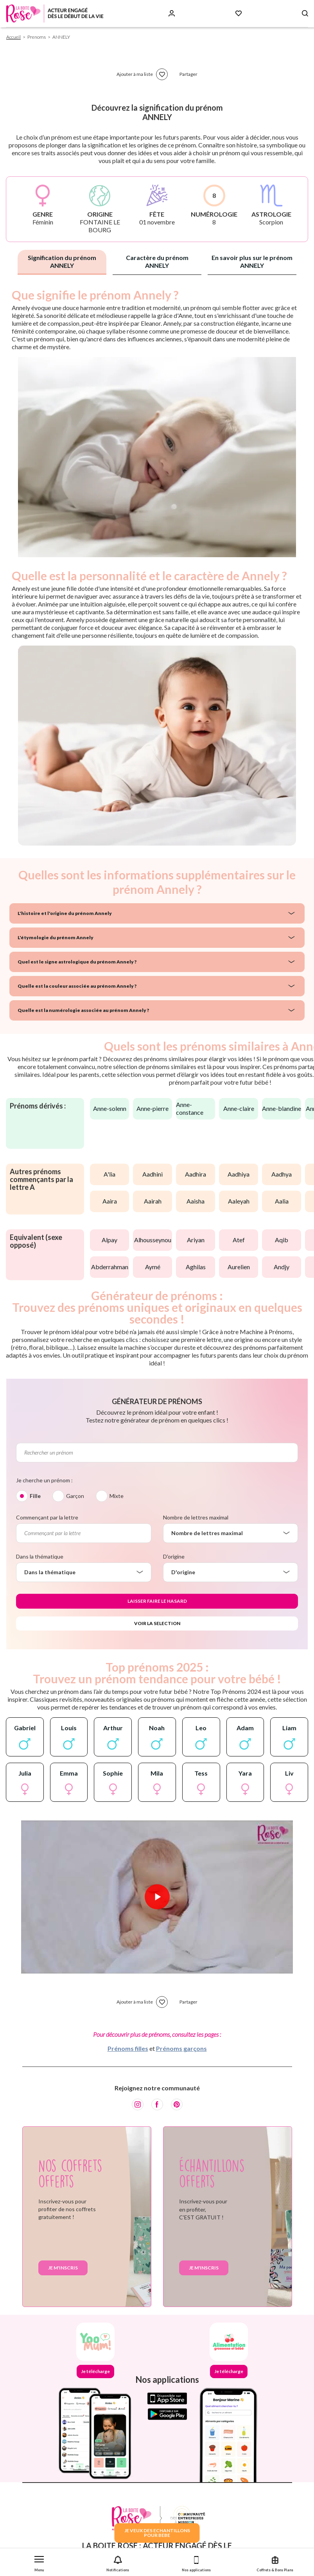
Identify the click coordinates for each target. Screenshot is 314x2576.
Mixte (116, 1496)
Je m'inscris (63, 2268)
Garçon (75, 1496)
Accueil (13, 37)
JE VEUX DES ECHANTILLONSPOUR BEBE (157, 2533)
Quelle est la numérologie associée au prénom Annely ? (83, 1010)
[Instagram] (138, 2104)
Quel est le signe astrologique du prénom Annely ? (77, 962)
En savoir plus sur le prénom (252, 261)
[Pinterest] (177, 2104)
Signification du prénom (62, 261)
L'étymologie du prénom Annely (55, 937)
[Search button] (305, 13)
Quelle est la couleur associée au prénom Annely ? (77, 986)
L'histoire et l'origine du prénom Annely (65, 913)
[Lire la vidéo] (157, 1896)
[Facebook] (157, 2104)
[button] (39, 2562)
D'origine (174, 1556)
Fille (35, 1496)
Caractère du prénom (157, 261)
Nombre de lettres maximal (195, 1517)
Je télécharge (95, 2371)
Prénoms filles (128, 2048)
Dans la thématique (39, 1556)
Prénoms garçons (181, 2048)
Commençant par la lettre (47, 1517)
